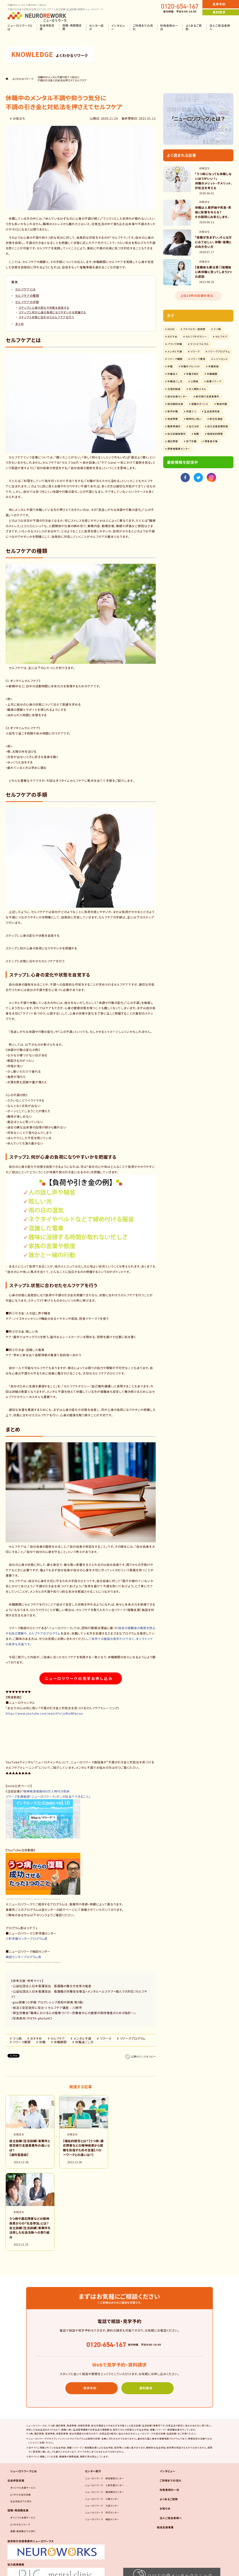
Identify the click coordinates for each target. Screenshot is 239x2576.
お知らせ (165, 2434)
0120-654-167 (180, 6)
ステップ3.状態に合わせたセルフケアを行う (46, 317)
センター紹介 (96, 27)
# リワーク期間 (20, 2042)
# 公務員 (193, 381)
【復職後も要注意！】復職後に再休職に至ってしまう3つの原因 (213, 271)
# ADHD (170, 328)
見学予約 (219, 4)
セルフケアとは (25, 289)
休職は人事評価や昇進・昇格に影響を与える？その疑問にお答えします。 (213, 211)
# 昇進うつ (190, 411)
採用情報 (101, 2570)
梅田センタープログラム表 (23, 1957)
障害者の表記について (58, 2570)
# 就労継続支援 (174, 403)
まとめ (19, 323)
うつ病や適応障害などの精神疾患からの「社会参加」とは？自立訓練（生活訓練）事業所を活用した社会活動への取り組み (132, 2151)
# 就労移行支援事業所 (206, 396)
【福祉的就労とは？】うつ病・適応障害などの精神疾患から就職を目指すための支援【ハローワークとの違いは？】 (80, 2148)
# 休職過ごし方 (83, 2042)
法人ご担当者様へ (219, 27)
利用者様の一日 (169, 27)
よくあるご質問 (194, 27)
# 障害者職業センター (177, 448)
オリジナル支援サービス (22, 2413)
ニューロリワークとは (20, 27)
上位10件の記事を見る (196, 295)
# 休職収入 (171, 373)
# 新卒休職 (171, 411)
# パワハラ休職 (173, 343)
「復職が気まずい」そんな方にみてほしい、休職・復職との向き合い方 (213, 241)
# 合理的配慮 (173, 388)
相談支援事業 (165, 2453)
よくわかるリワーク (22, 78)
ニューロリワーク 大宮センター (102, 2431)
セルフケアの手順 (27, 302)
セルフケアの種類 (27, 295)
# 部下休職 (190, 441)
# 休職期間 (59, 2042)
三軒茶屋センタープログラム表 (26, 1939)
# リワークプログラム (131, 2038)
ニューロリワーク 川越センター (102, 2424)
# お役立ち (17, 118)
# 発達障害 (171, 418)
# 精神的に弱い (193, 418)
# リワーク (104, 2038)
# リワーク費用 (197, 358)
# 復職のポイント (199, 403)
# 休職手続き (191, 373)
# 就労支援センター (176, 396)
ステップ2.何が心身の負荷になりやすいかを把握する (52, 312)
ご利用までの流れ (143, 27)
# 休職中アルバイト (189, 366)
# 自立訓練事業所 (175, 433)
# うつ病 (16, 2038)
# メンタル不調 (81, 2038)
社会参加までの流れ (21, 2427)
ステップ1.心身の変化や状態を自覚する (44, 308)
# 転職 (195, 433)
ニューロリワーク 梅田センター (102, 2445)
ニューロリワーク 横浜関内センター (104, 2418)
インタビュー (118, 27)
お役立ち (19, 2133)
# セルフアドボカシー (195, 336)
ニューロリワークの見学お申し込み (78, 1678)
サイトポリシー (34, 2570)
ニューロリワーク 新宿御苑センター (104, 2404)
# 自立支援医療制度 (216, 426)
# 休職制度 (212, 366)
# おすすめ (34, 2038)
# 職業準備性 (173, 426)
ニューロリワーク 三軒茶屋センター (104, 2411)
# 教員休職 (220, 403)
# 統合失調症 (215, 418)
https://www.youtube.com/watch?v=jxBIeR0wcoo (44, 1713)
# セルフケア (56, 2038)
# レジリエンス (219, 358)
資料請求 (219, 12)
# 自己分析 (193, 426)
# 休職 (41, 2042)
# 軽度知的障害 (214, 433)
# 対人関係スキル (197, 388)
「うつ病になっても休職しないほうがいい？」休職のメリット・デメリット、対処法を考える (214, 180)
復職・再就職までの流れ (22, 2457)
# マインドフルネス (198, 343)
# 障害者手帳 (210, 441)
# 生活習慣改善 (211, 411)
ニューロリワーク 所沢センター (102, 2438)
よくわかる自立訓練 (20, 2420)
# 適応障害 (171, 441)
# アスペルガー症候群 (193, 328)
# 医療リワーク (213, 381)
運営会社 (83, 2570)
